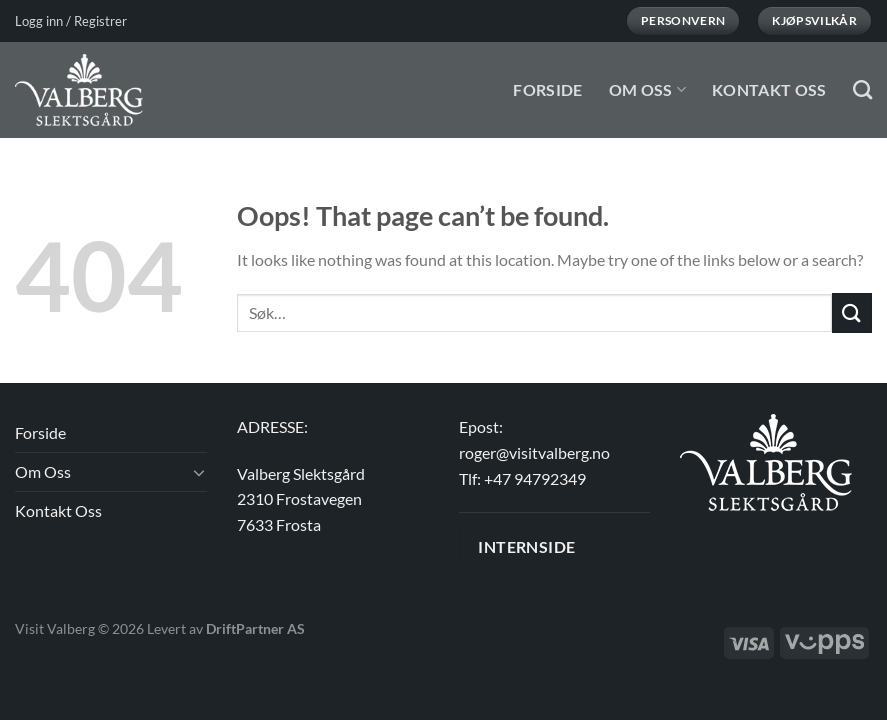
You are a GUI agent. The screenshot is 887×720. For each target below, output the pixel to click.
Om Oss (647, 89)
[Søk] (862, 89)
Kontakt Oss (769, 89)
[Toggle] (199, 472)
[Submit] (852, 312)
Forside (547, 89)
